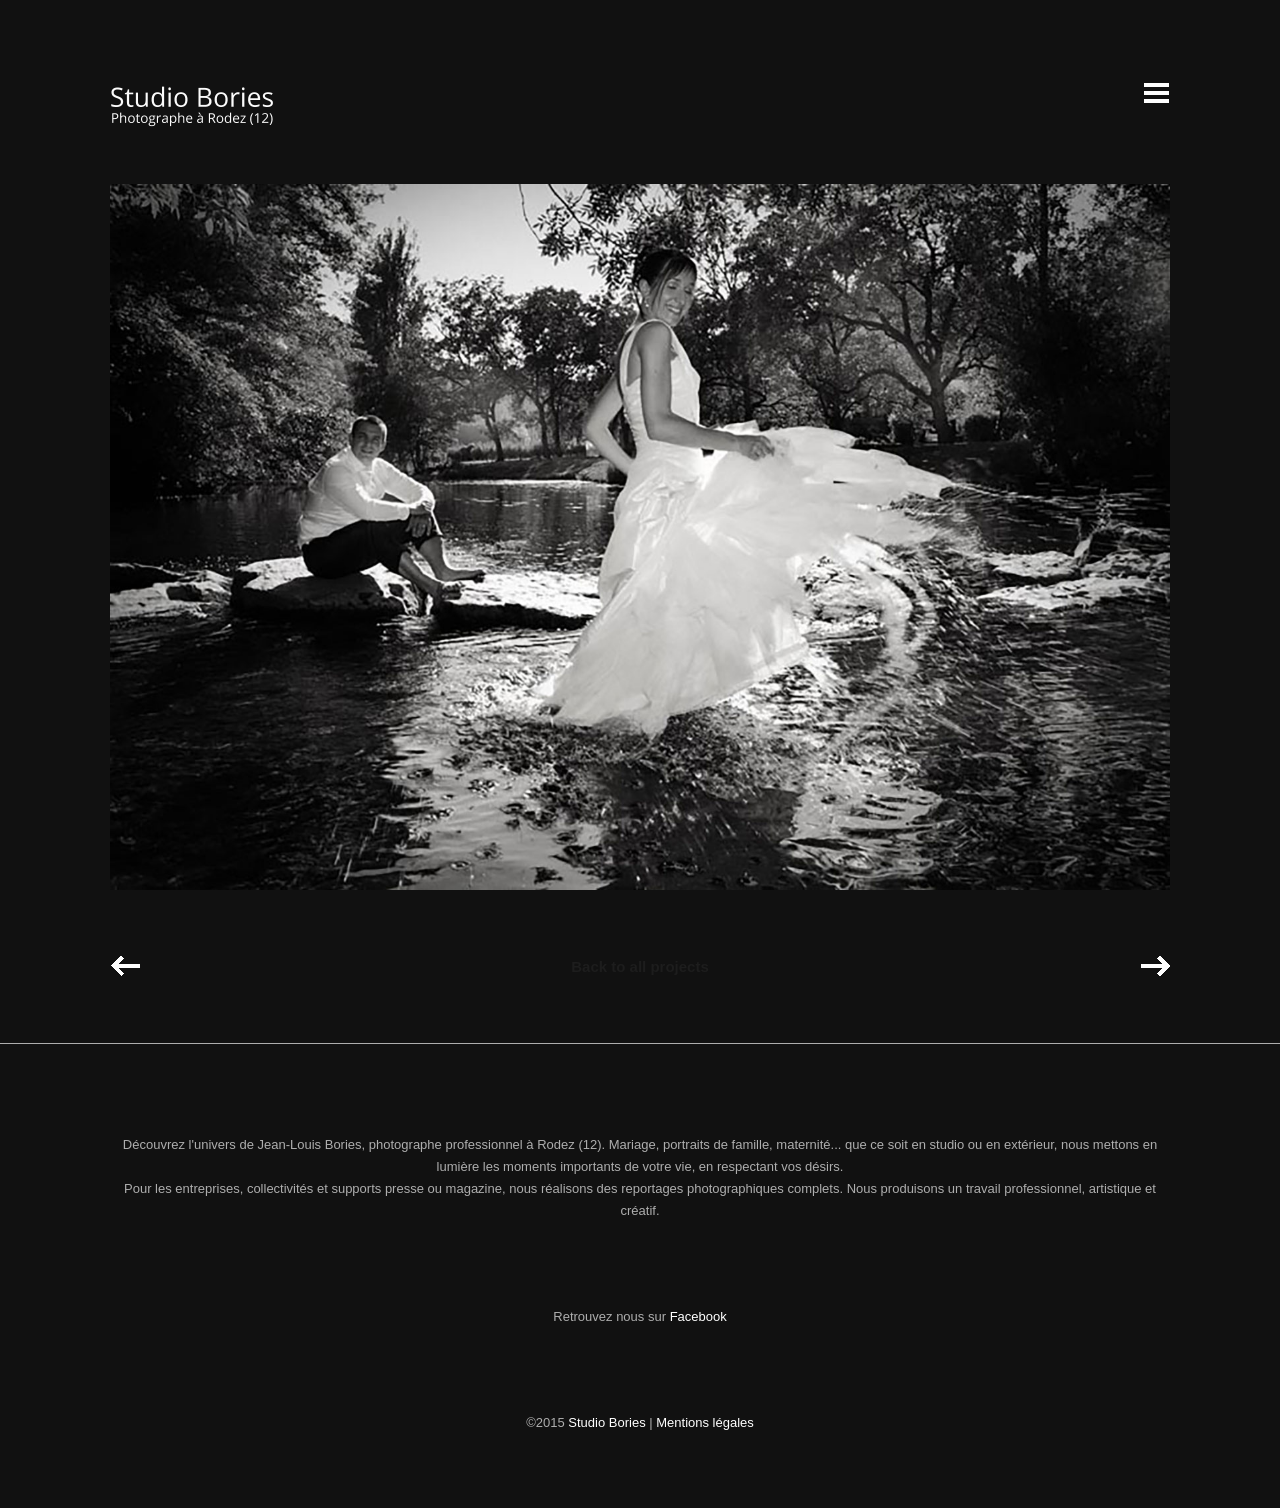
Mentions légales (705, 1422)
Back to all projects (640, 966)
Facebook (698, 1316)
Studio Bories (606, 1422)
